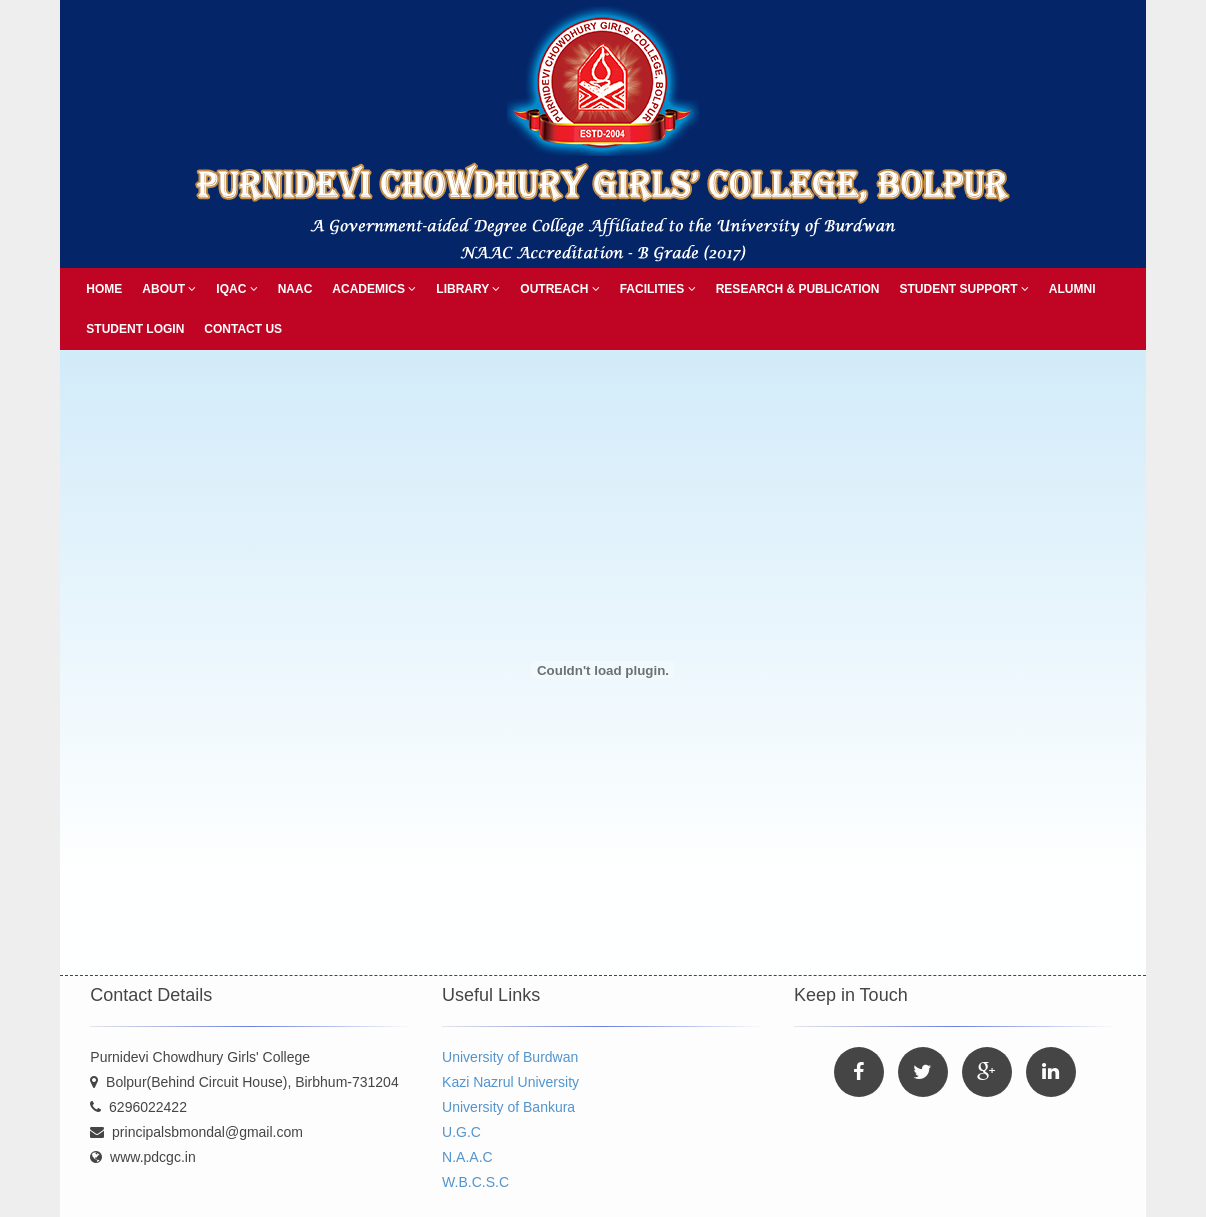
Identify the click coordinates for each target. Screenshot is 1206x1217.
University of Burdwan (510, 1057)
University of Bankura (508, 1107)
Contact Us (243, 329)
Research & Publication (798, 289)
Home (104, 289)
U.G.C (461, 1132)
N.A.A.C (467, 1157)
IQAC (236, 289)
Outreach (559, 289)
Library (468, 289)
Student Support (963, 289)
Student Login (135, 329)
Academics (374, 289)
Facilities (658, 289)
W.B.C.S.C (475, 1182)
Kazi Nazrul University (510, 1082)
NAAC (295, 289)
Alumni (1072, 289)
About (169, 289)
